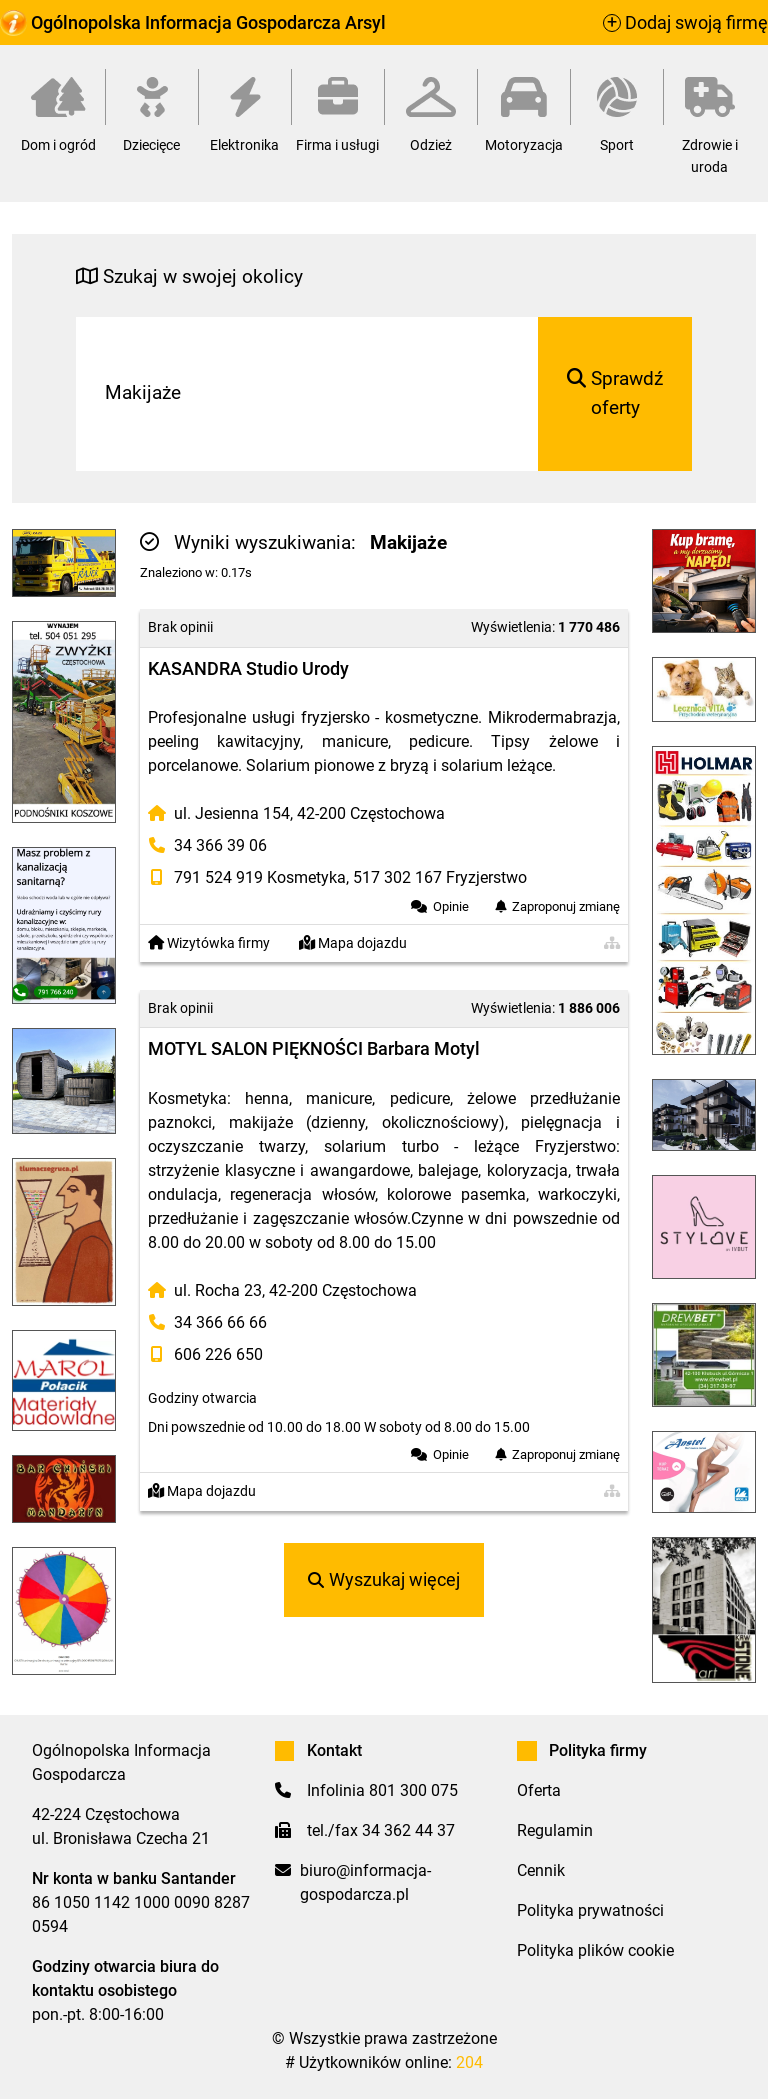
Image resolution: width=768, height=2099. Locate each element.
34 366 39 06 (220, 845)
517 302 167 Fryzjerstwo (440, 877)
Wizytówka (209, 943)
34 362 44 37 (408, 1830)
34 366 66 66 (220, 1322)
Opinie (451, 906)
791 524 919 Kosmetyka (260, 877)
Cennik (541, 1870)
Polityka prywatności (590, 1910)
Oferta (539, 1790)
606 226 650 (218, 1354)
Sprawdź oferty (615, 393)
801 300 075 (413, 1790)
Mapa (353, 943)
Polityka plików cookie (595, 1950)
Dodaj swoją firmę (685, 23)
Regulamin (555, 1830)
